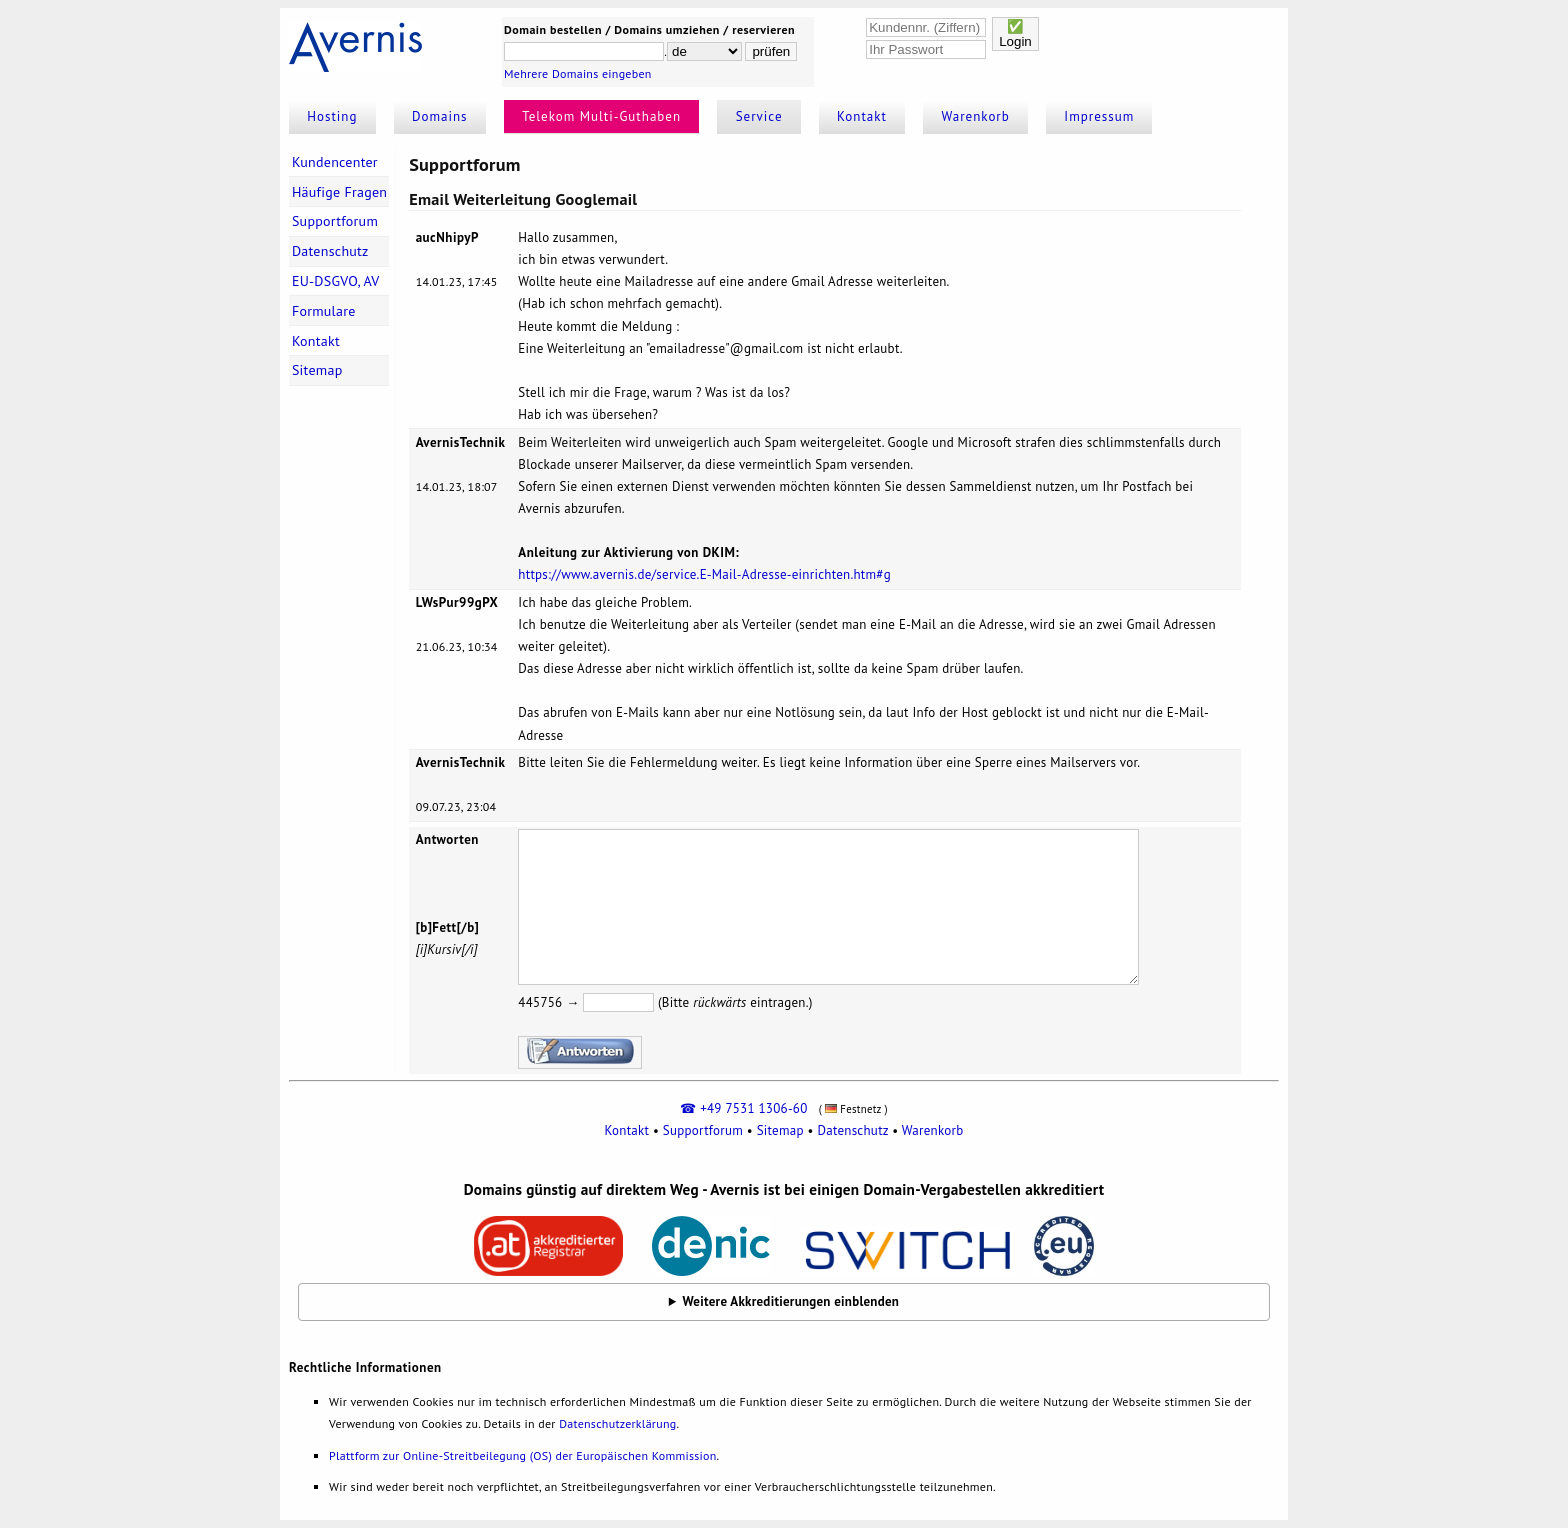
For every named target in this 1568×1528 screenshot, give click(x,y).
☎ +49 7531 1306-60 (743, 1108)
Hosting (332, 116)
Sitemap (317, 370)
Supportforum (335, 221)
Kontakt (862, 116)
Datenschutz (330, 251)
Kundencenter (335, 162)
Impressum (1099, 116)
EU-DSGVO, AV (336, 281)
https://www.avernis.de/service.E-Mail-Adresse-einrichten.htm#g (704, 574)
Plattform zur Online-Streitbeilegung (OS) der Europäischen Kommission (522, 1455)
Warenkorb (976, 116)
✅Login (1015, 34)
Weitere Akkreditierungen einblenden (791, 1301)
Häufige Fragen (339, 192)
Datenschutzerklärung (617, 1423)
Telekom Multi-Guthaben (601, 116)
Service (759, 116)
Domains (440, 116)
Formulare (324, 311)
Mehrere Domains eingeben (578, 73)
